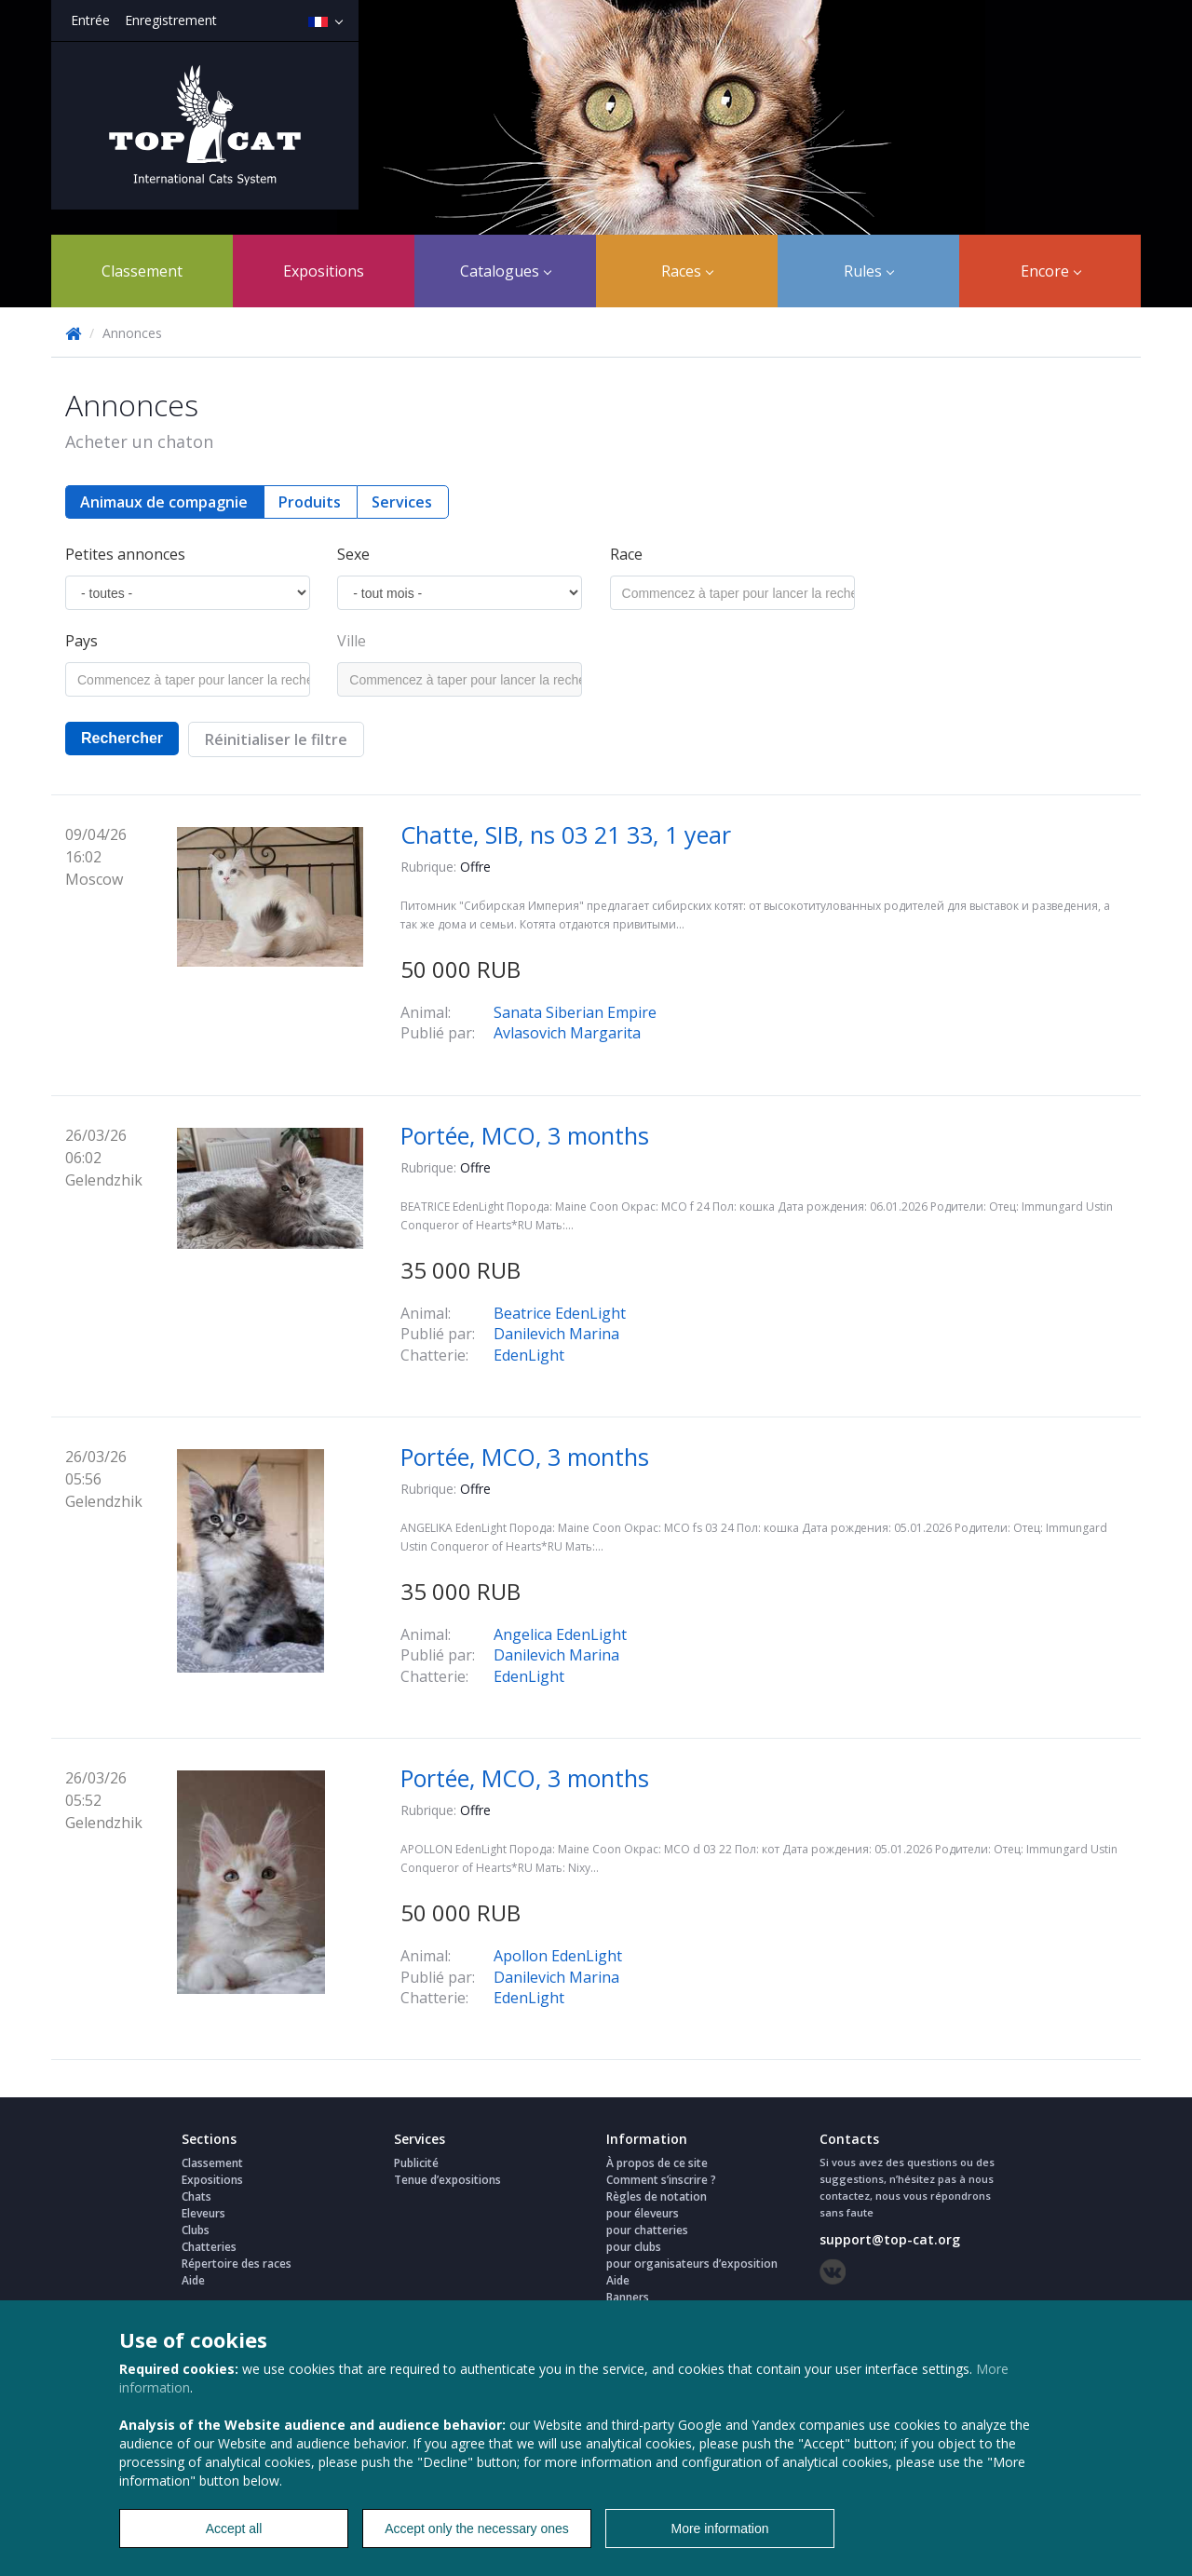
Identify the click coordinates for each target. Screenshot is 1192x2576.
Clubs (196, 2230)
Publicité (416, 2163)
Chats (196, 2196)
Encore (1051, 271)
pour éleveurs (642, 2213)
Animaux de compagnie (164, 502)
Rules (869, 271)
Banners (627, 2297)
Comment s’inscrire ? (661, 2180)
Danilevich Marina (556, 1333)
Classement (142, 271)
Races (687, 271)
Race (626, 554)
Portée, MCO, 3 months (524, 1135)
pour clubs (633, 2247)
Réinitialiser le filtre (276, 739)
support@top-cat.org (890, 2239)
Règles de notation (656, 2196)
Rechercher (122, 738)
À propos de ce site (657, 2163)
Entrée (90, 20)
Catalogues (505, 271)
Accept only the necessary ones (477, 2528)
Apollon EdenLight (558, 1956)
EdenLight (529, 1355)
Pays (81, 640)
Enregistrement (171, 20)
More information (719, 2528)
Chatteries (209, 2247)
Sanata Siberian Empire (575, 1012)
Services (402, 502)
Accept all (234, 2528)
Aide (193, 2280)
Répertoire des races (236, 2263)
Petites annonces (125, 554)
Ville (351, 640)
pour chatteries (647, 2230)
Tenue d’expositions (447, 2180)
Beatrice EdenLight (560, 1313)
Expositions (323, 271)
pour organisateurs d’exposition (692, 2263)
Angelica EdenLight (560, 1634)
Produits (309, 502)
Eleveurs (203, 2213)
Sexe (353, 554)
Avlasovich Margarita (567, 1033)
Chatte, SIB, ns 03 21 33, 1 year (565, 834)
